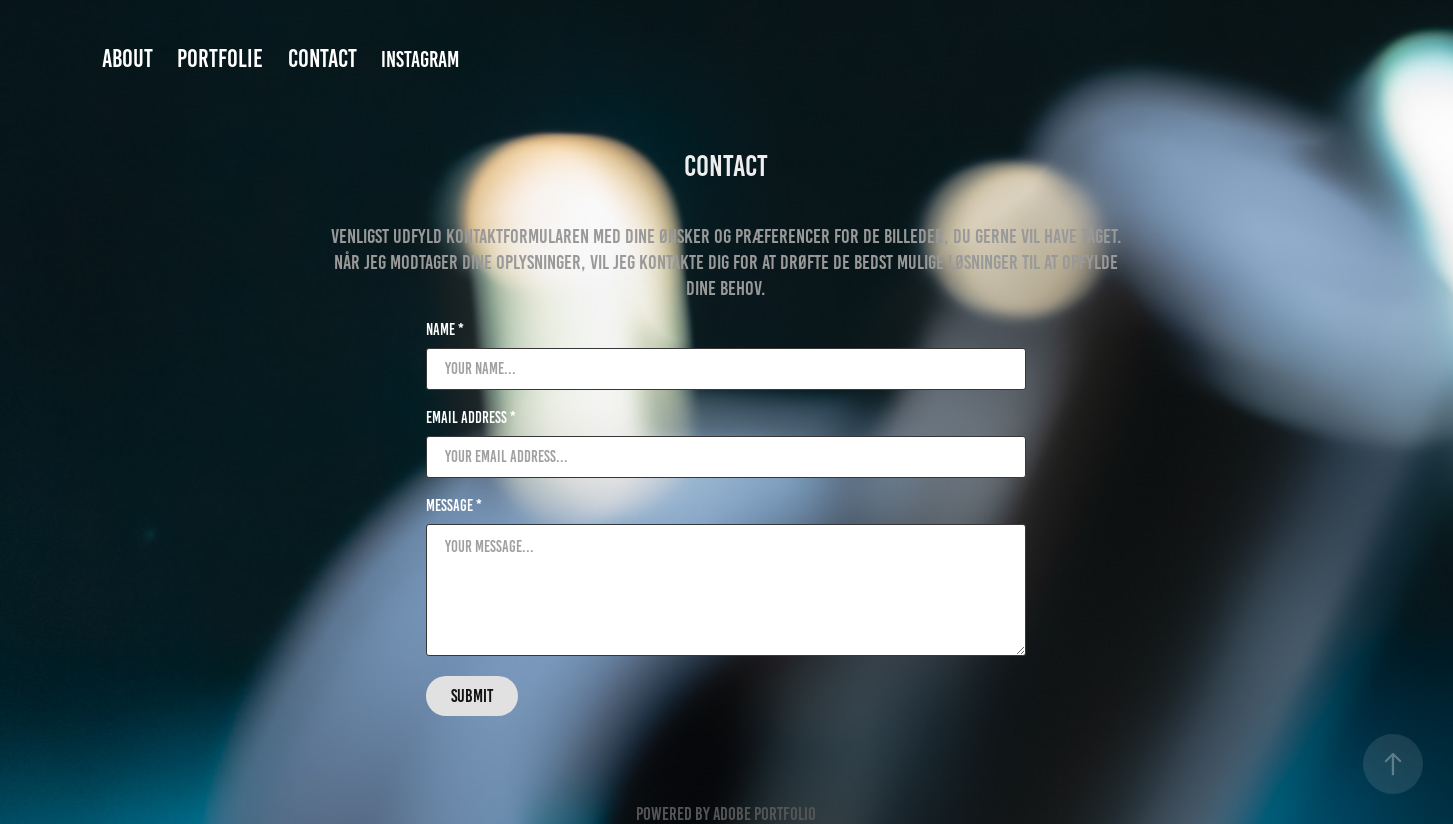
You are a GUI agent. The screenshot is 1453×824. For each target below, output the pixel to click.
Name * (445, 330)
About (127, 58)
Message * (454, 506)
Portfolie (220, 58)
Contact (322, 58)
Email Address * (471, 418)
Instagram (420, 59)
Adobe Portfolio (764, 814)
